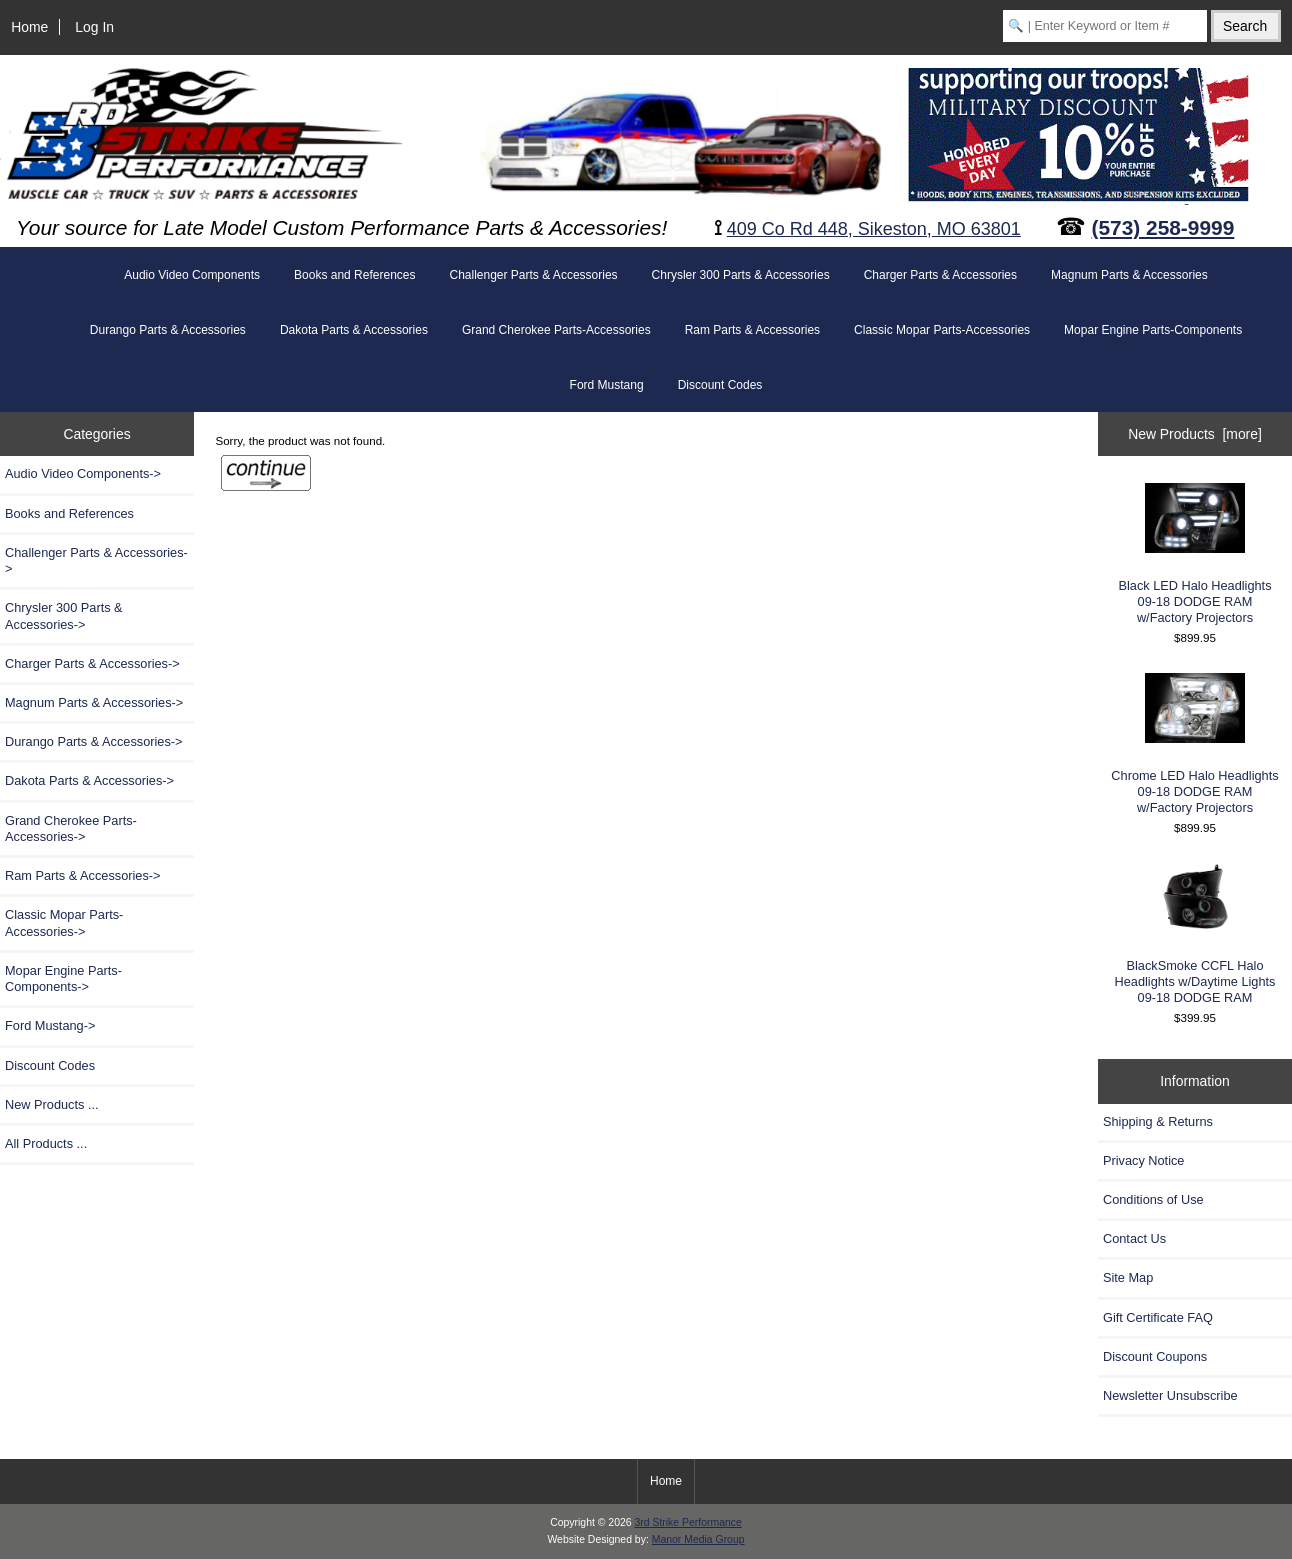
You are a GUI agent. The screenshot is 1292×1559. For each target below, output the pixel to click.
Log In (94, 27)
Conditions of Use (1153, 1199)
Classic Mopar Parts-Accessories (942, 330)
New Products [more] (1195, 434)
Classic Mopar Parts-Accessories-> (64, 922)
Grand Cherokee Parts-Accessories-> (71, 828)
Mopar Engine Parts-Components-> (63, 978)
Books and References (354, 275)
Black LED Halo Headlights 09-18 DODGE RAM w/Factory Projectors (1194, 554)
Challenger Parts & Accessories (533, 275)
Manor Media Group (698, 1539)
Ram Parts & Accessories (752, 330)
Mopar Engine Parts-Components (1153, 330)
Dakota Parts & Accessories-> (89, 780)
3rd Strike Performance (687, 1522)
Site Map (1128, 1277)
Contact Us (1134, 1238)
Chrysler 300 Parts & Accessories (741, 275)
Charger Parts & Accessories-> (92, 663)
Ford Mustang (607, 385)
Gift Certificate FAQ (1158, 1317)
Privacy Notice (1143, 1160)
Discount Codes (720, 385)
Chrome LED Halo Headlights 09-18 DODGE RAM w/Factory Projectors (1194, 744)
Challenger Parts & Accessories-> (96, 560)
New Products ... (52, 1104)
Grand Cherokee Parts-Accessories (556, 330)
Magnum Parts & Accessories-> (94, 702)
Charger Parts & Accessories (940, 275)
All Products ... (46, 1143)
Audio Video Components (192, 275)
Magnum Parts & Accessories (1129, 275)
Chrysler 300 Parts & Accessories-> (64, 615)
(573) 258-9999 (1163, 227)
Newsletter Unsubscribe (1170, 1395)
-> (83, 875)
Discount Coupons (1155, 1356)
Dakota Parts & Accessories (354, 330)
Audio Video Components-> (83, 473)
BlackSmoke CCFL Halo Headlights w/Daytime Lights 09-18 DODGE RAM (1195, 934)
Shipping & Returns (1158, 1121)
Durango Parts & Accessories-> (94, 741)
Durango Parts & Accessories (168, 330)
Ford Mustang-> (50, 1025)
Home (29, 27)
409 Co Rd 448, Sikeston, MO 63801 (874, 229)
